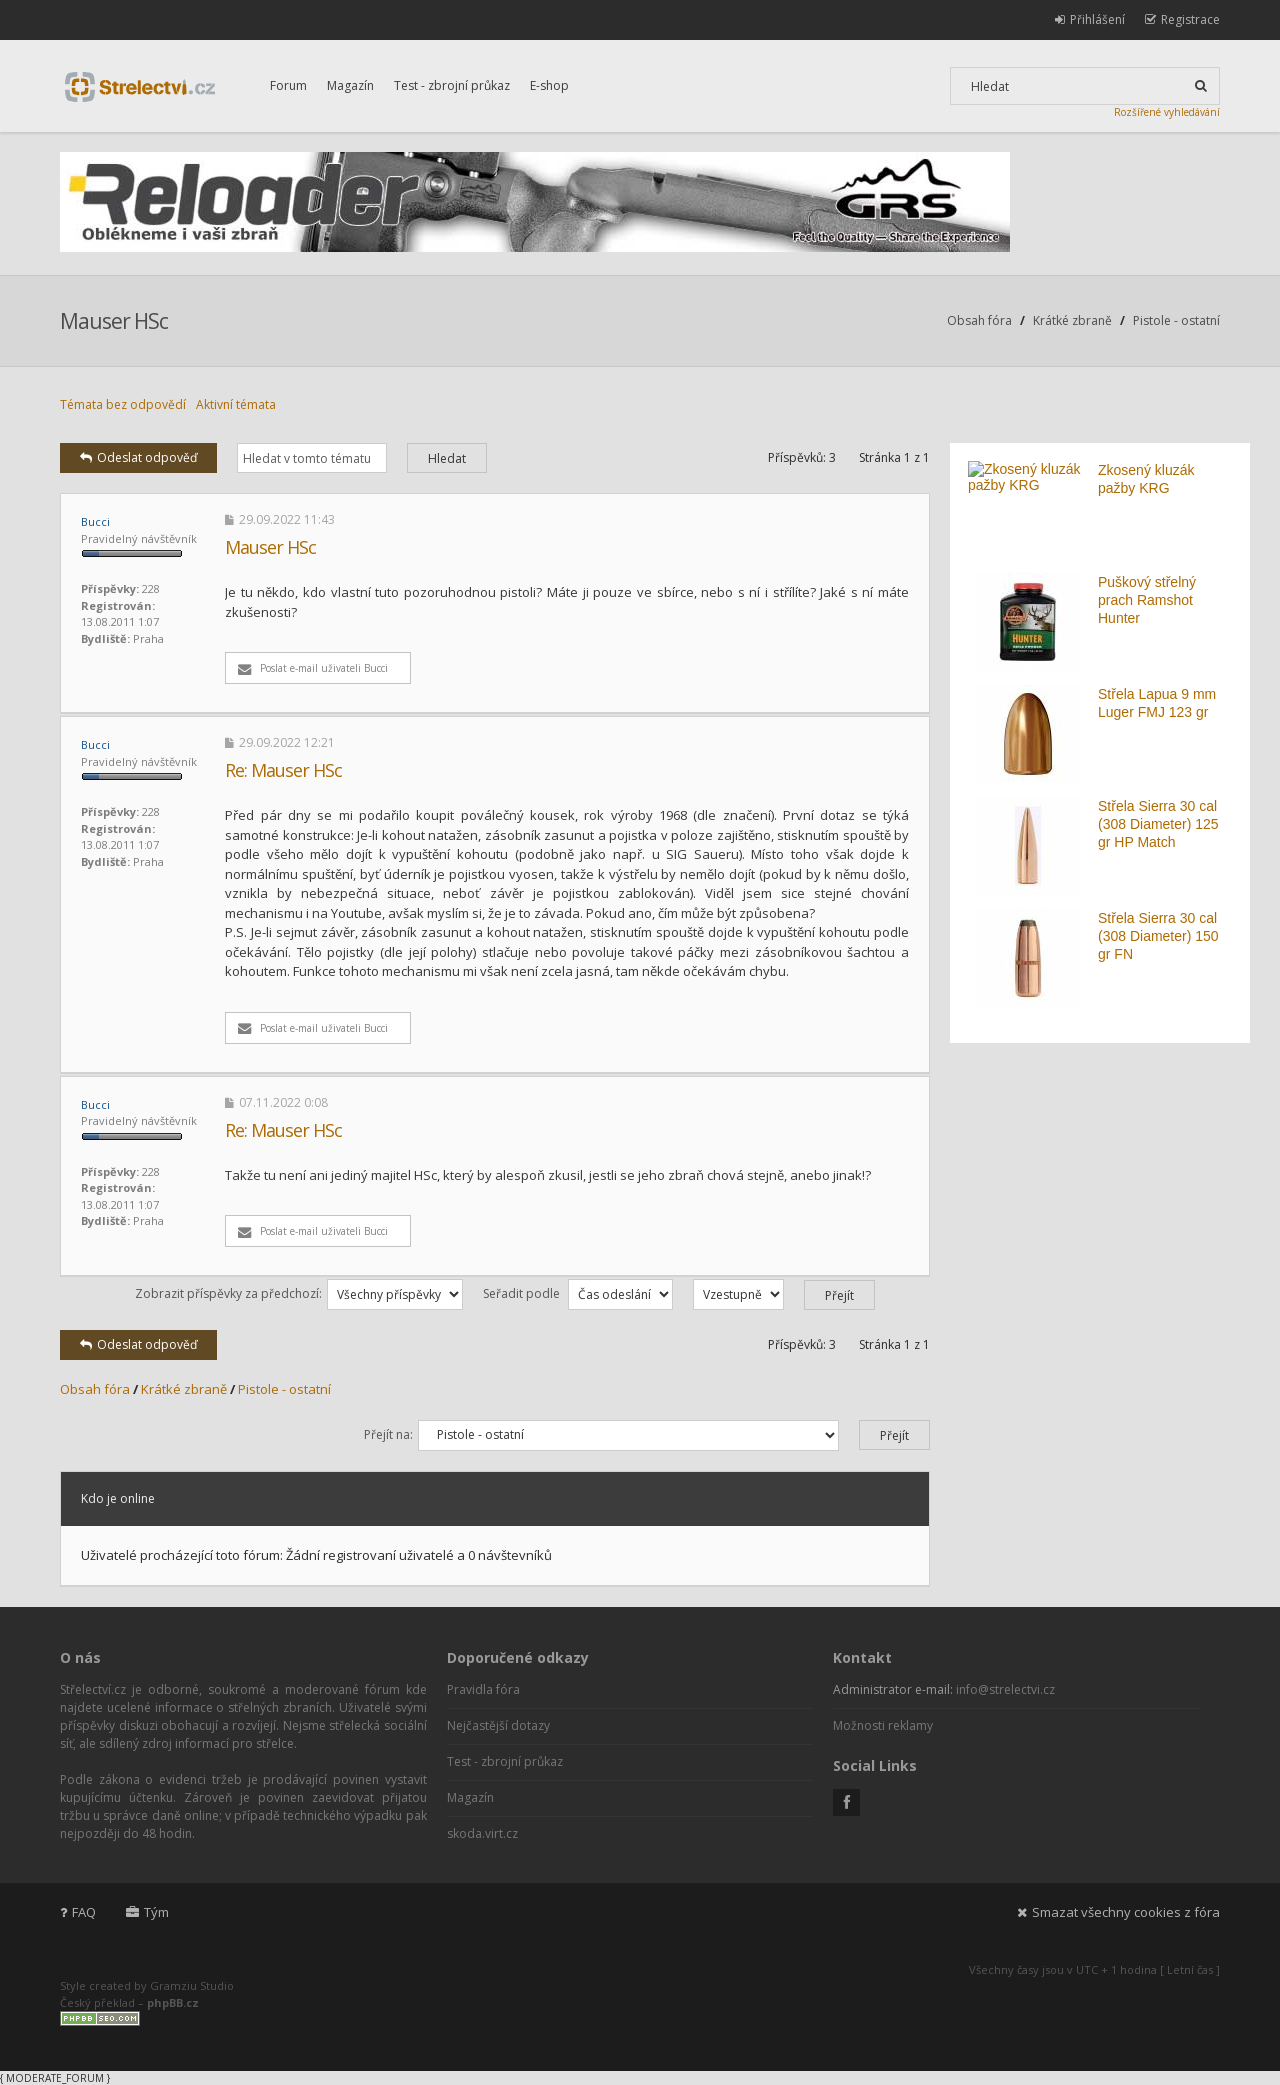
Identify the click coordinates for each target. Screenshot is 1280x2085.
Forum (288, 85)
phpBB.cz (173, 2002)
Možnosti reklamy (883, 1725)
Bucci (95, 521)
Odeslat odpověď (138, 457)
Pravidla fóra (483, 1689)
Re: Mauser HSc (283, 770)
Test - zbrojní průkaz (452, 85)
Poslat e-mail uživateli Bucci (313, 668)
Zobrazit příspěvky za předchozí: (299, 1293)
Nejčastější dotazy (498, 1725)
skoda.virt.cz (482, 1833)
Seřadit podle (578, 1293)
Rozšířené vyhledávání (1167, 112)
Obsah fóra (979, 320)
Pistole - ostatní (1176, 320)
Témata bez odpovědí (123, 404)
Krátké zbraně (1072, 320)
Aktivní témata (236, 404)
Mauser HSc (114, 321)
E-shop (549, 85)
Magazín (350, 85)
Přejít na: (388, 1434)
